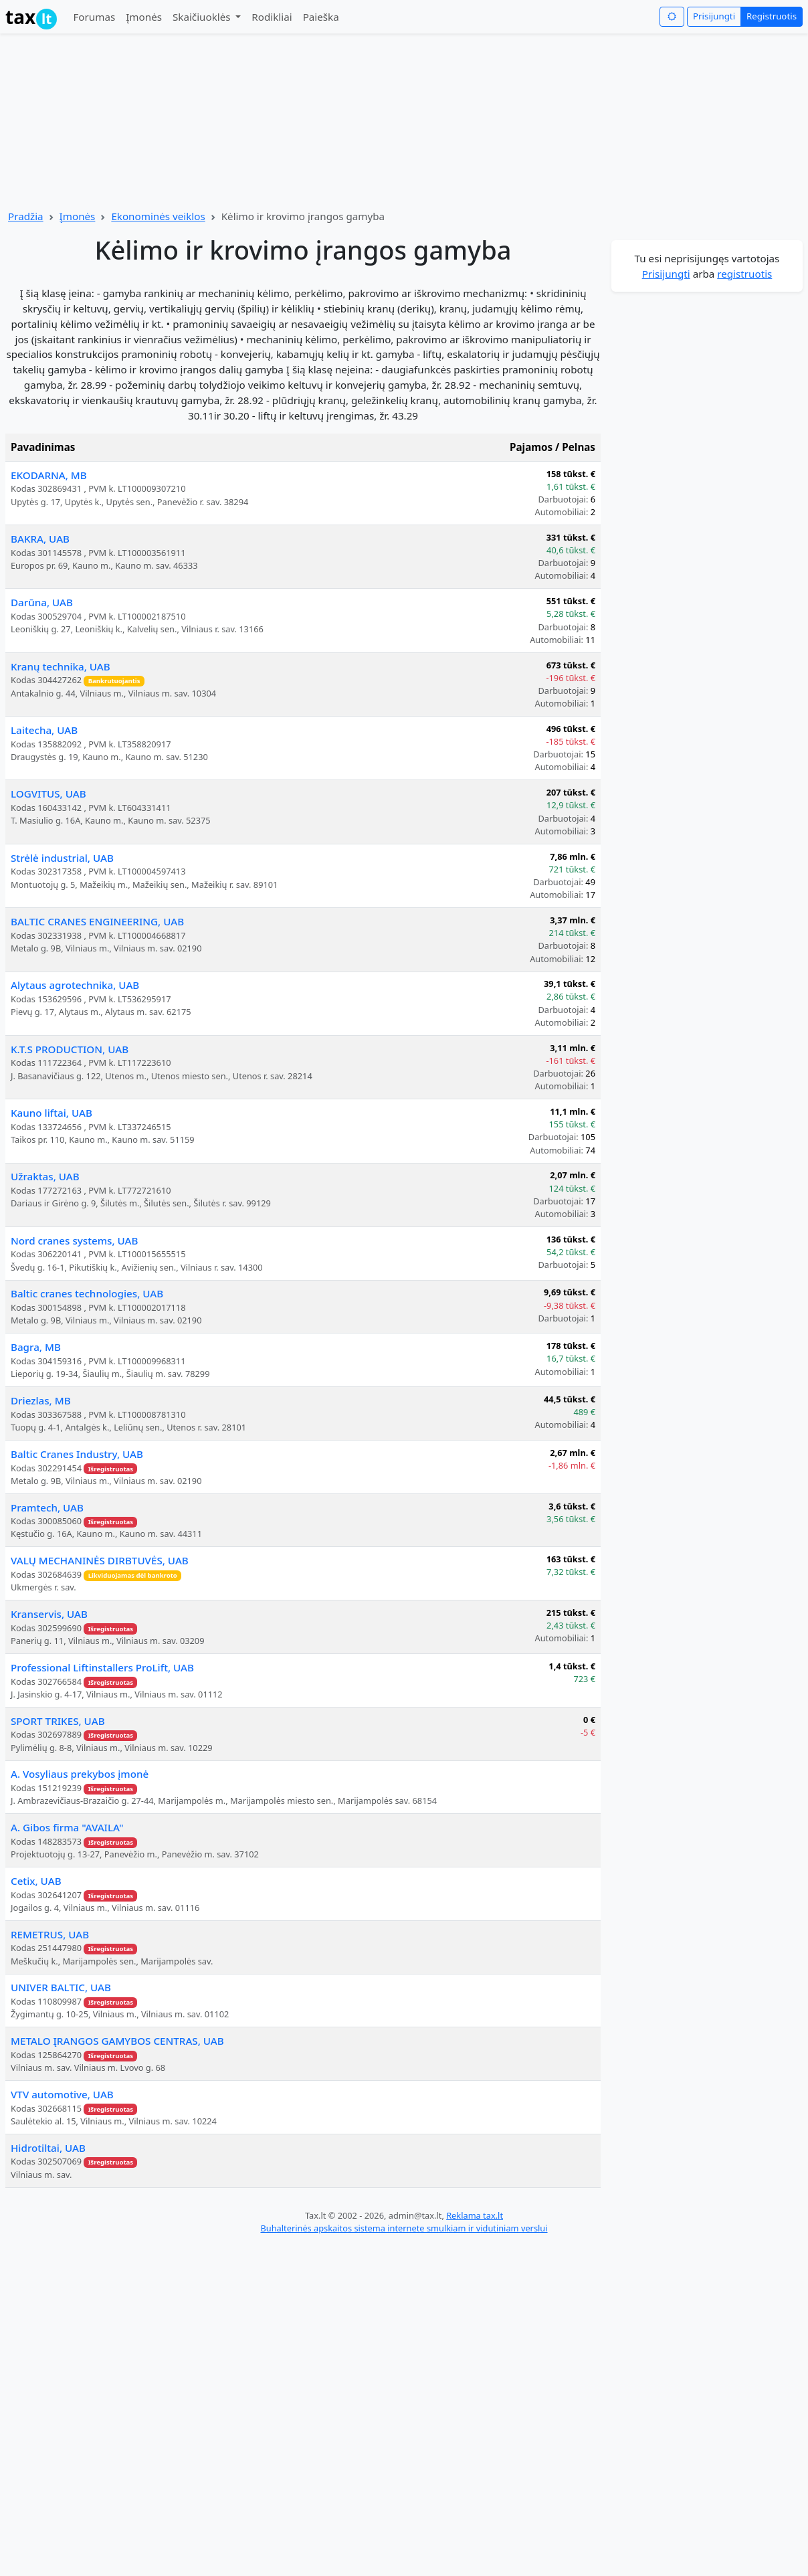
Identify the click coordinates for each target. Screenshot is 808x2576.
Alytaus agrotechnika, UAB (75, 985)
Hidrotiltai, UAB (48, 2147)
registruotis (744, 273)
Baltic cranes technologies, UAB (87, 1293)
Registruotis (771, 16)
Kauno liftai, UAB (51, 1112)
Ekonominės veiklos (158, 216)
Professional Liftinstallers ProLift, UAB (102, 1667)
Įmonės (144, 16)
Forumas (94, 16)
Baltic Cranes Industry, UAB (77, 1454)
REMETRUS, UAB (50, 1934)
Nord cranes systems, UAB (74, 1240)
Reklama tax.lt (474, 2215)
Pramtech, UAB (47, 1507)
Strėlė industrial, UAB (62, 857)
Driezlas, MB (41, 1400)
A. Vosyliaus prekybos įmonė (79, 1773)
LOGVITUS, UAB (48, 793)
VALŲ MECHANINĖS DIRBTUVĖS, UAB (100, 1560)
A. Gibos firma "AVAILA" (67, 1827)
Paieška (321, 16)
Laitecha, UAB (44, 730)
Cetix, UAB (36, 1881)
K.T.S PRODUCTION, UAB (69, 1049)
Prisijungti (714, 16)
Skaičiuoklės (203, 16)
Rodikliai (271, 16)
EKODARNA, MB (49, 475)
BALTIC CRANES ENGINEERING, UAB (97, 921)
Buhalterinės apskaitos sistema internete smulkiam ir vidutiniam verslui (403, 2228)
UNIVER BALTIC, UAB (61, 1987)
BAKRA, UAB (40, 538)
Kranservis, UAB (49, 1614)
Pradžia (25, 216)
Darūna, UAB (42, 602)
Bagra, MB (36, 1347)
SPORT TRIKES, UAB (58, 1721)
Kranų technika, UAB (60, 666)
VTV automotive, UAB (62, 2094)
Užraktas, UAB (45, 1176)
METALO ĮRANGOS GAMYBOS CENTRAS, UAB (117, 2040)
